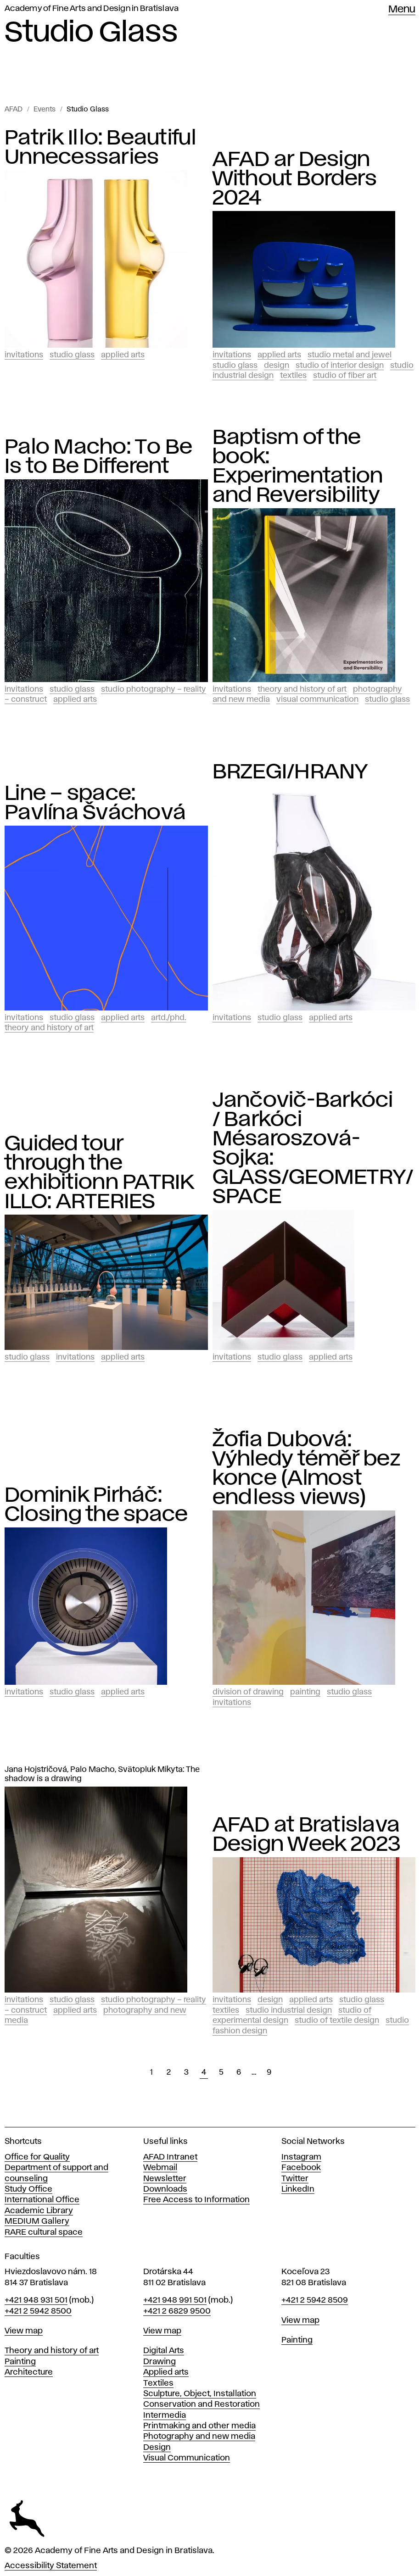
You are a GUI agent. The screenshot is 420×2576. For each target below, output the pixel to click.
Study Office (28, 2189)
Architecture (29, 2372)
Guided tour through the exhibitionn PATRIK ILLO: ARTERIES (99, 1172)
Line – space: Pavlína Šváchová (95, 803)
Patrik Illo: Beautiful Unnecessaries (100, 147)
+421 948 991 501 (175, 2300)
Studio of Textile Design (337, 2020)
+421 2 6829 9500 (177, 2311)
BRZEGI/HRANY (290, 772)
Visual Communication (317, 699)
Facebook (301, 2167)
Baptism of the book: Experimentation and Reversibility (298, 466)
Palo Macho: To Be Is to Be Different (98, 457)
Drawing (159, 2361)
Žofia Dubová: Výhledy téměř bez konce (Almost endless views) (306, 1468)
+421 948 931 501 (36, 2300)
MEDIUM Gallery (37, 2221)
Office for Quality (37, 2157)
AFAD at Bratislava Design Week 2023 (307, 1834)
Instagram (301, 2157)
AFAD (13, 109)
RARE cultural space (44, 2232)
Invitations (24, 355)
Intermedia (164, 2415)
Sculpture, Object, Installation (199, 2394)
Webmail (160, 2167)
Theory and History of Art (302, 689)
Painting (305, 1692)
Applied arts (166, 2372)
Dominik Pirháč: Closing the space (96, 1505)
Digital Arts (163, 2350)
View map (24, 2331)
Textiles (293, 375)
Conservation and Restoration (201, 2404)
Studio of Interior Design (340, 365)
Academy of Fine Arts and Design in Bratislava (92, 8)
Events (45, 109)
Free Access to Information (196, 2200)
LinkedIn (297, 2189)
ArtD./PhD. (168, 1018)
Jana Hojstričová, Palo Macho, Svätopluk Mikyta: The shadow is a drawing (102, 1774)
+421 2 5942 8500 (38, 2311)
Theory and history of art (52, 2350)
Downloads (165, 2189)
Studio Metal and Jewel (350, 355)
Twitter (294, 2178)
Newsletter (164, 2178)
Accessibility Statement (51, 2566)
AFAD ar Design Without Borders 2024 (295, 179)
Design (276, 365)
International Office (42, 2200)
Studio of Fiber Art (344, 375)
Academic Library (39, 2211)
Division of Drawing (248, 1692)
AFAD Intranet (170, 2157)
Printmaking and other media (199, 2426)
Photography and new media (199, 2436)
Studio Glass (88, 109)
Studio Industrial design (289, 2010)
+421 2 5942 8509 (314, 2300)
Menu (401, 9)
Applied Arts (123, 355)
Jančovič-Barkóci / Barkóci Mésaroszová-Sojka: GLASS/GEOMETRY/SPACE (313, 1148)
